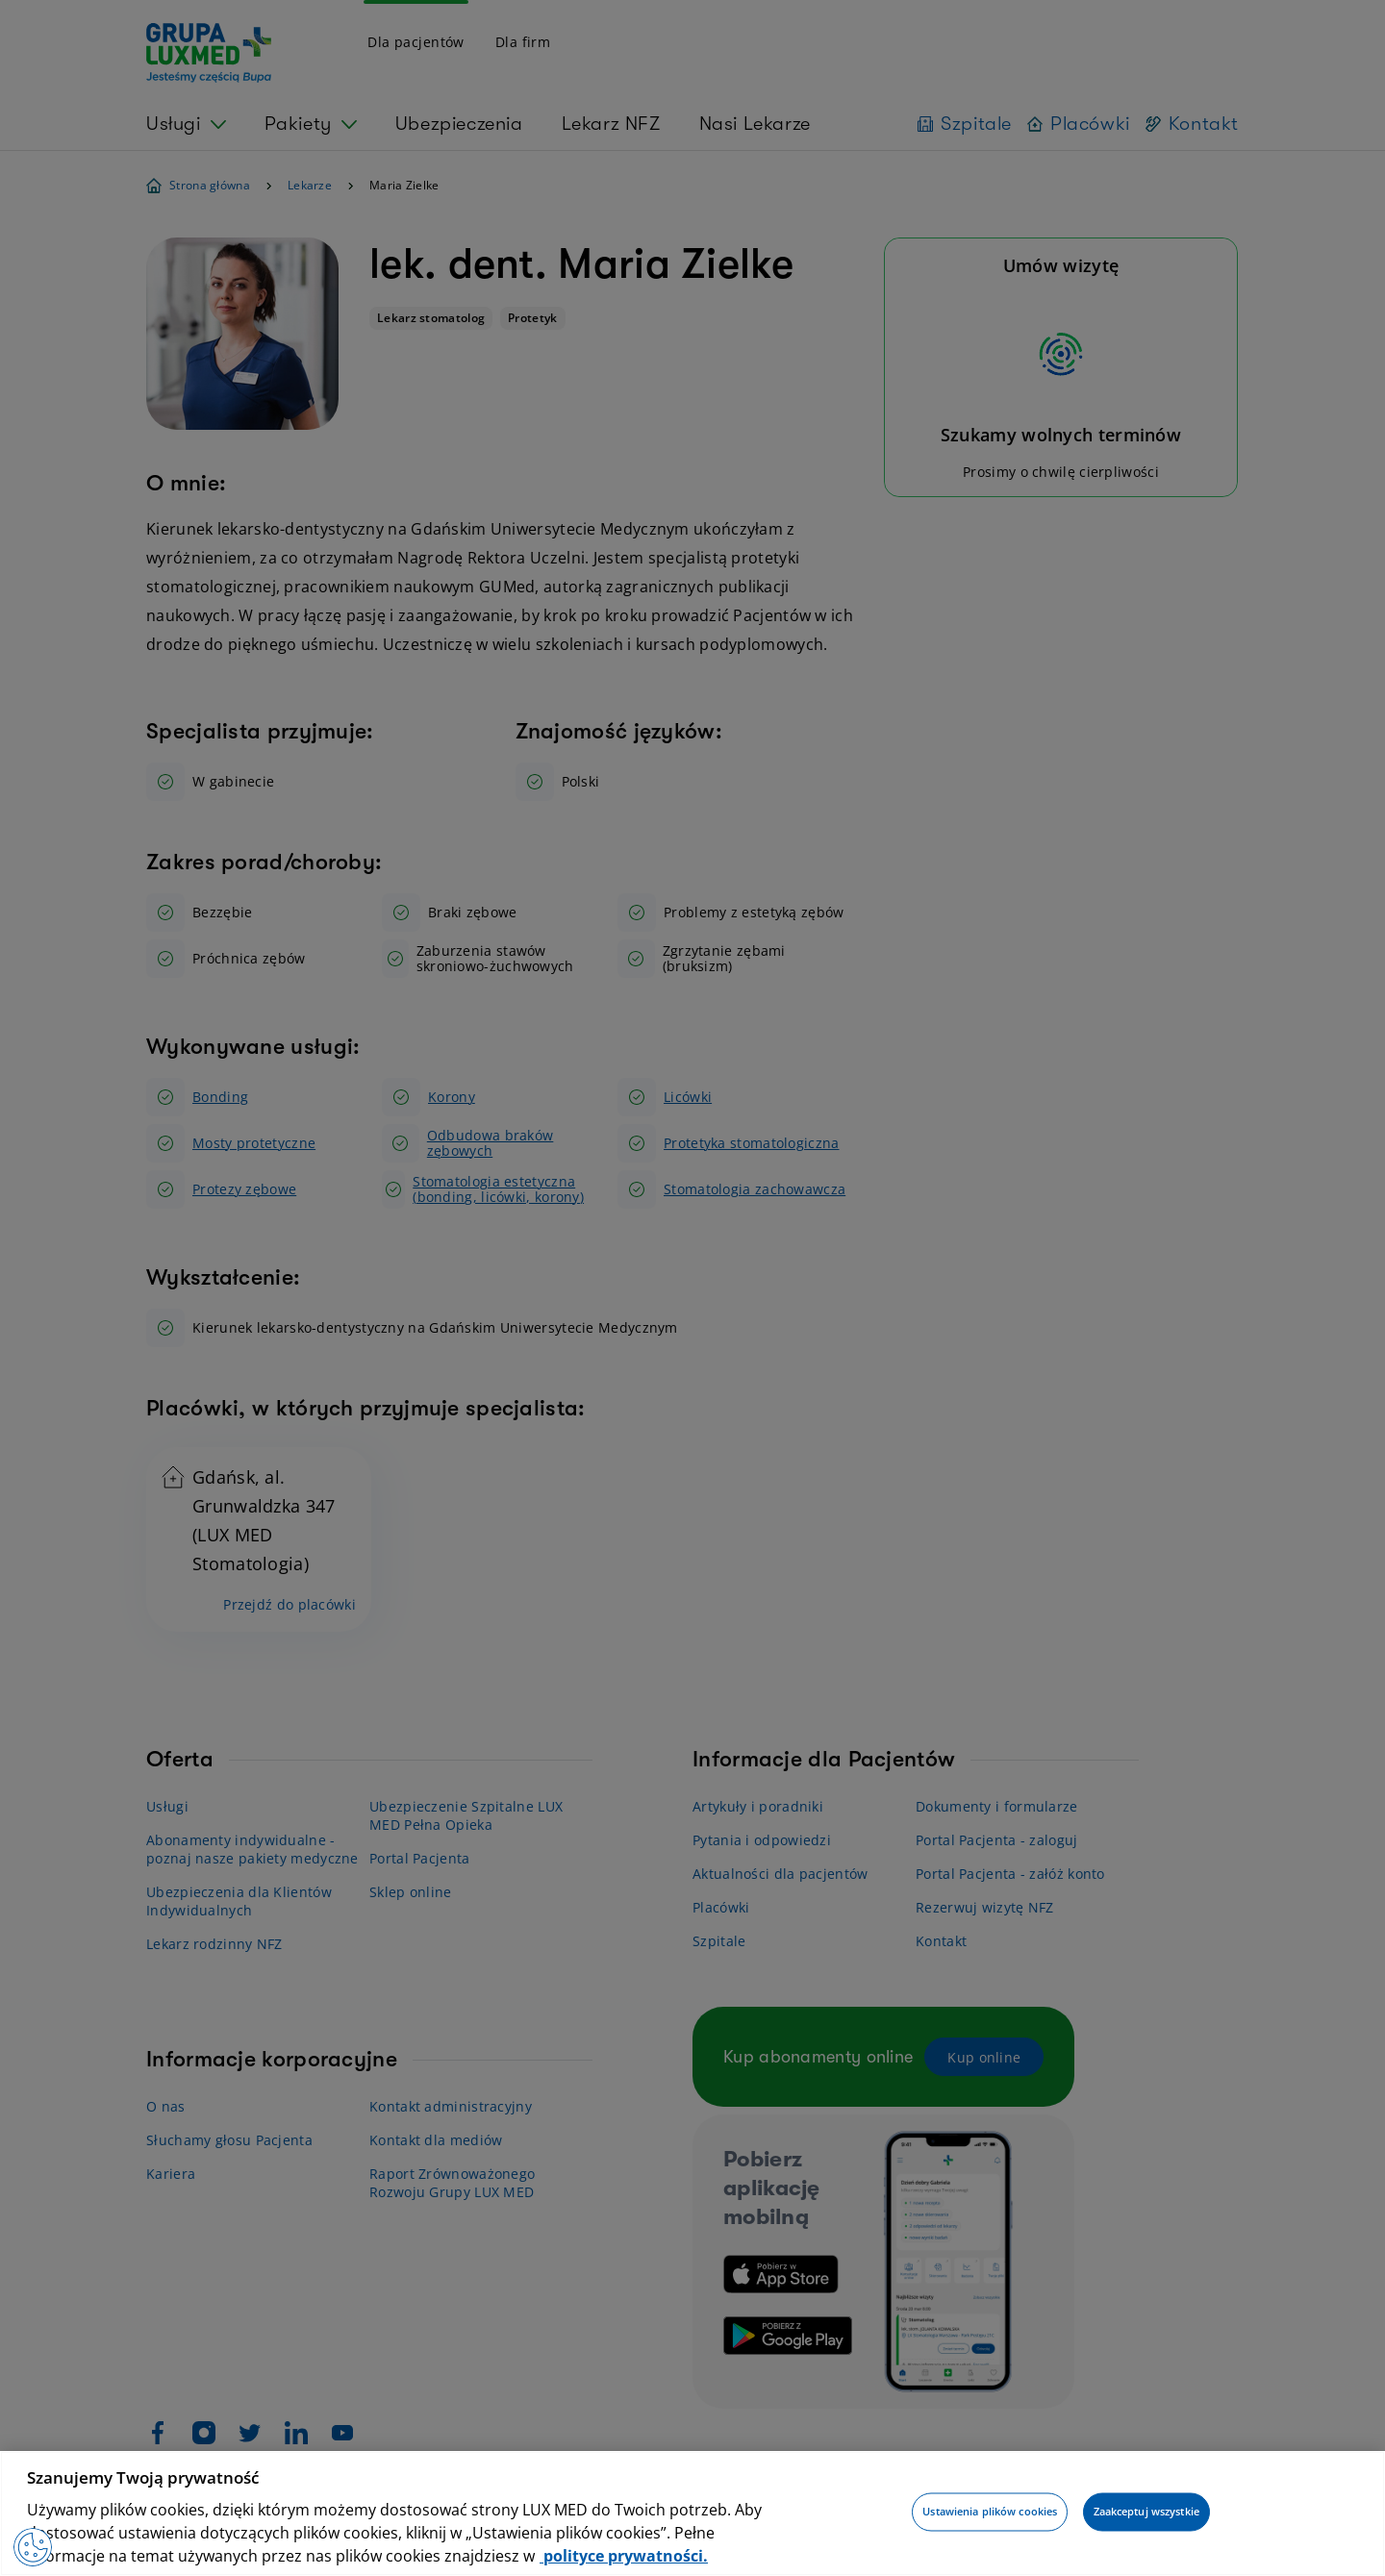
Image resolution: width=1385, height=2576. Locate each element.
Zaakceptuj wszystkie (1146, 2512)
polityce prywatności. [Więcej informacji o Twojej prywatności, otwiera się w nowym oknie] (624, 2555)
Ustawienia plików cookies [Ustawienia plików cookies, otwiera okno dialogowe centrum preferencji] (989, 2512)
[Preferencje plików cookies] (32, 2547)
